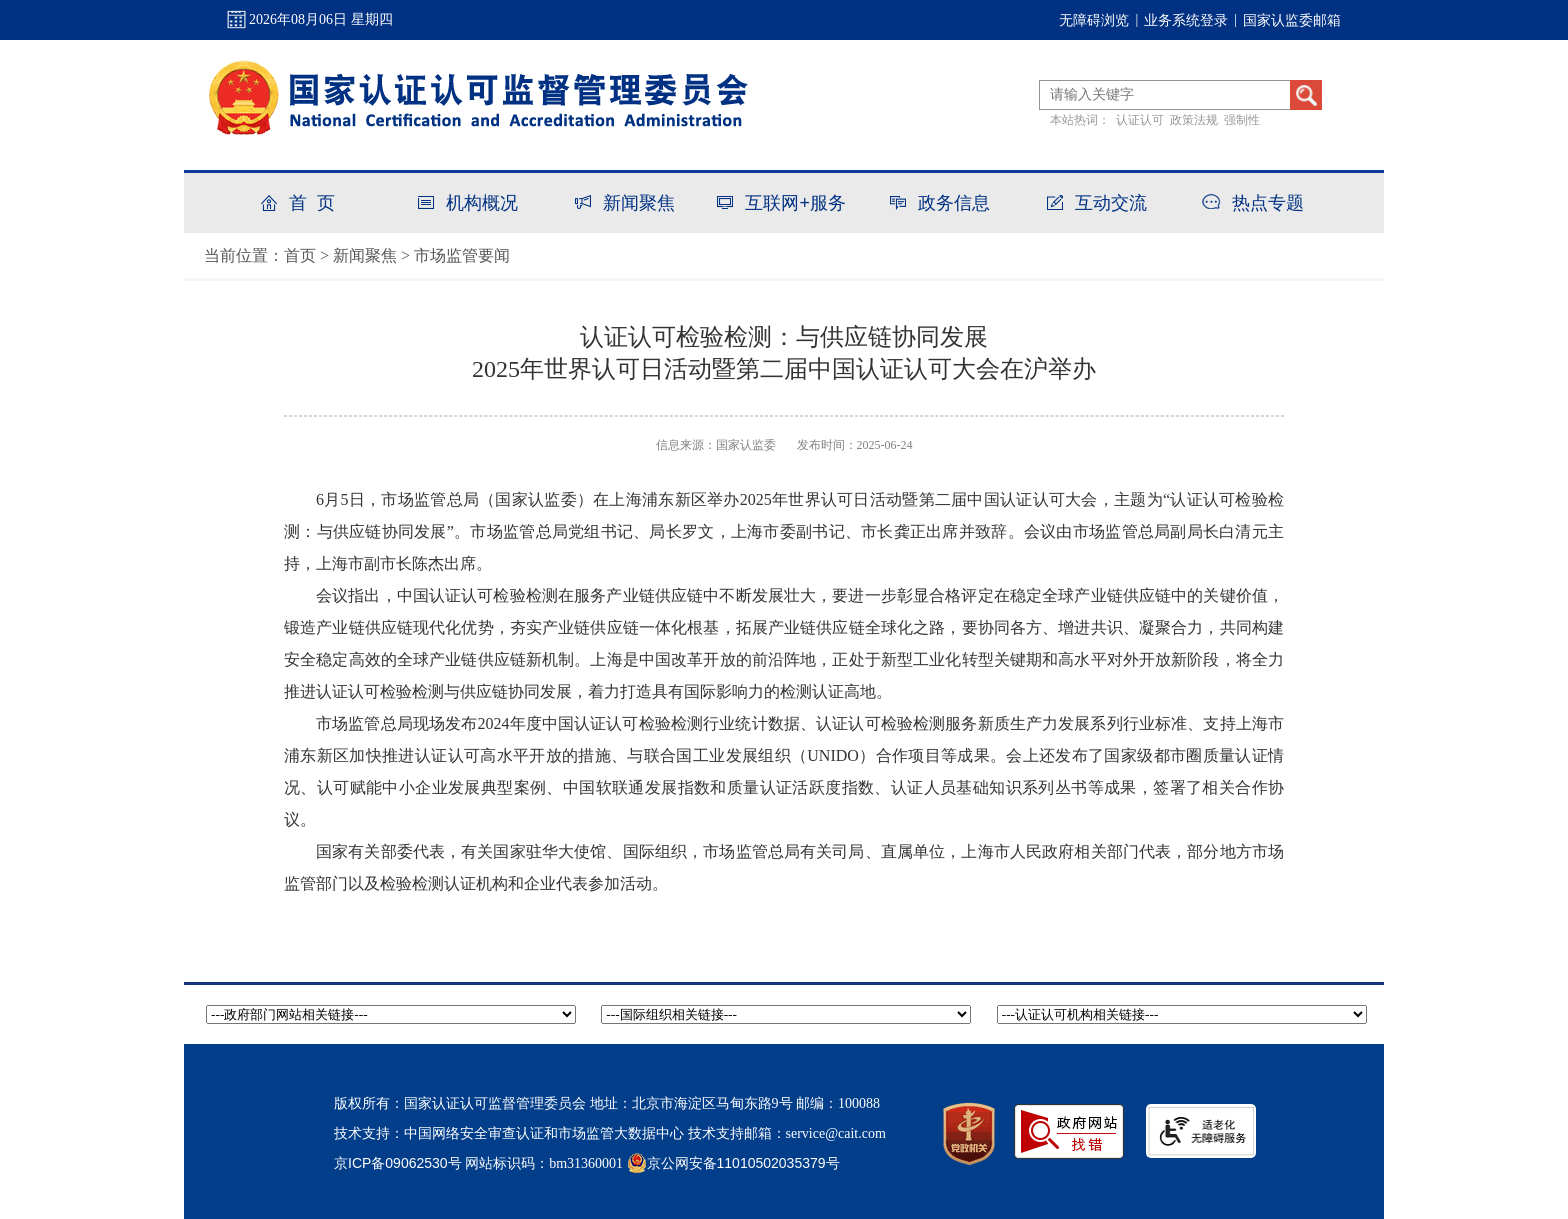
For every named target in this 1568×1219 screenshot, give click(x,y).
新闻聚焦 (365, 255)
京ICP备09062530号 (398, 1163)
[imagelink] (1201, 1131)
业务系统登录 (1186, 20)
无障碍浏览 (1094, 20)
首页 (300, 255)
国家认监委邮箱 (1292, 20)
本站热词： (1080, 120)
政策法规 (1194, 120)
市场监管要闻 (462, 255)
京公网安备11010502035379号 (733, 1162)
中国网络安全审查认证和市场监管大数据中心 (544, 1133)
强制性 (1242, 120)
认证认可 (1140, 120)
